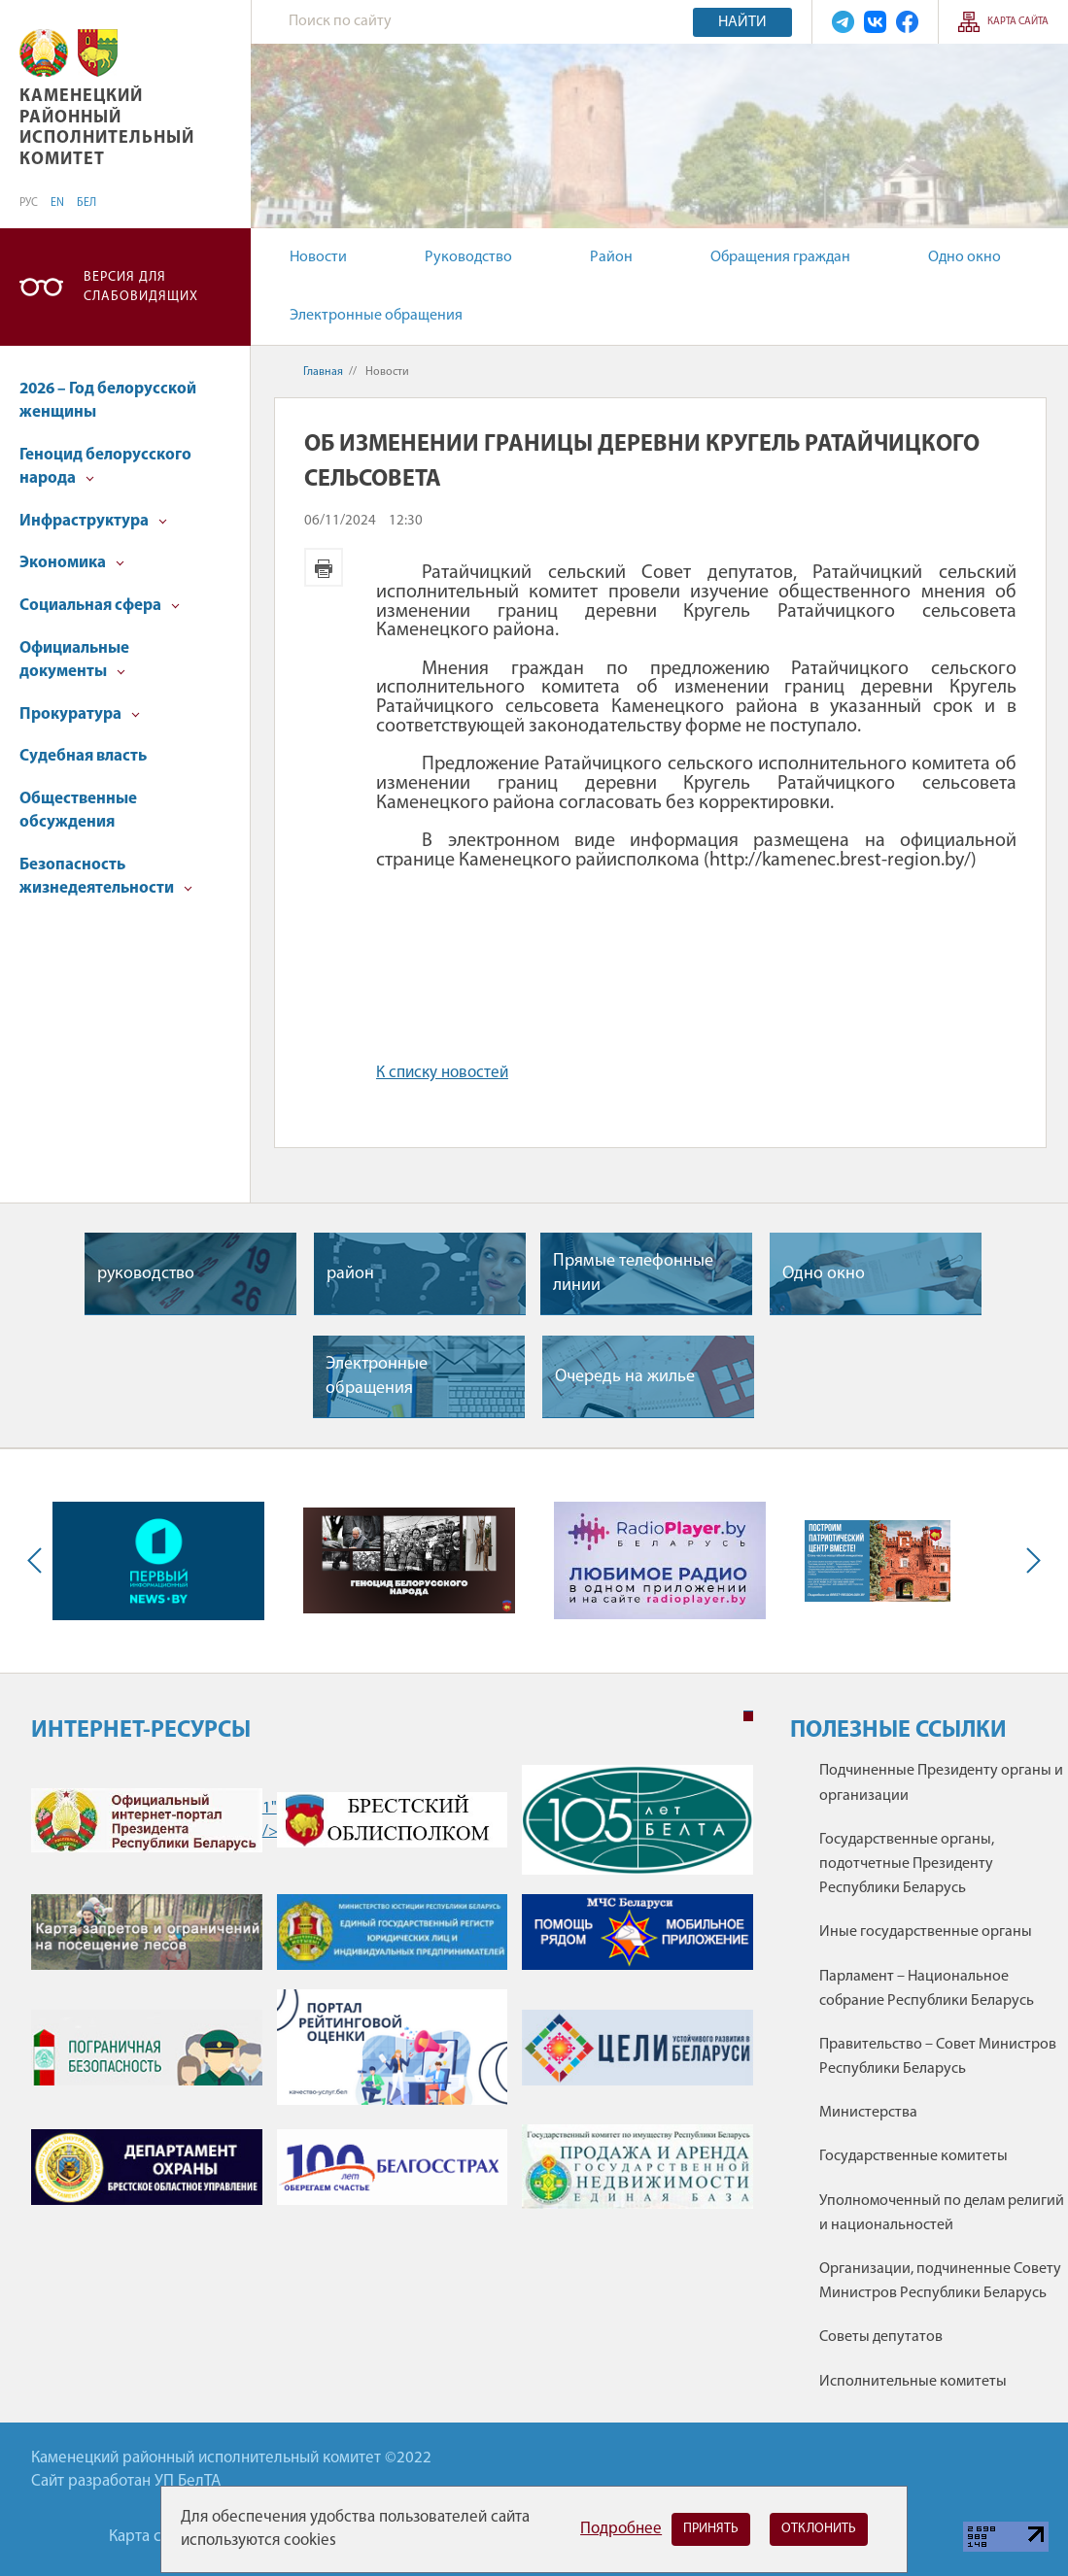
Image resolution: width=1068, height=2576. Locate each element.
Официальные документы (74, 660)
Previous (39, 1561)
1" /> (146, 1820)
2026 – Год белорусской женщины (107, 401)
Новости (318, 257)
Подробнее (621, 2529)
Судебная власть (83, 756)
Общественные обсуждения (78, 810)
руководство (145, 1274)
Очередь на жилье (625, 1377)
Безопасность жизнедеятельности (105, 877)
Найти (742, 22)
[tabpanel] (392, 1996)
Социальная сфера (99, 605)
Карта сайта (1018, 22)
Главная (323, 372)
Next (1029, 1561)
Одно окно (964, 257)
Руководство (468, 257)
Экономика (71, 563)
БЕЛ (86, 203)
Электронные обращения (376, 315)
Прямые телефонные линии (633, 1273)
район (350, 1274)
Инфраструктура (93, 521)
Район (611, 257)
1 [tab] (748, 1716)
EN (57, 203)
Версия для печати (323, 567)
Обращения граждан (780, 257)
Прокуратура (79, 714)
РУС (28, 203)
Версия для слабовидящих (141, 287)
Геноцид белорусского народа (105, 467)
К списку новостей (442, 1073)
